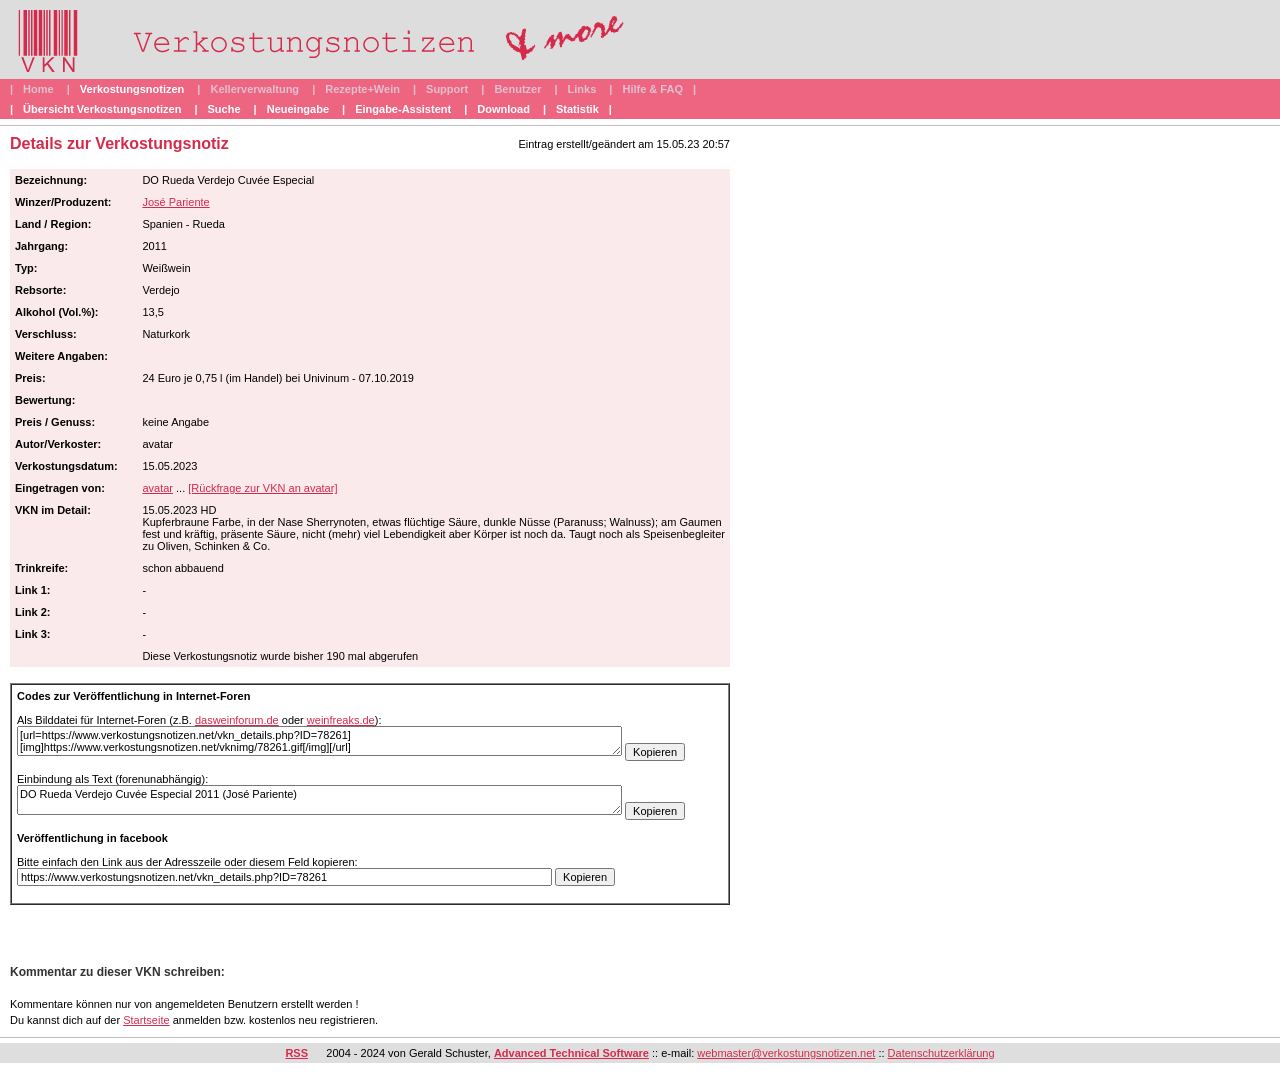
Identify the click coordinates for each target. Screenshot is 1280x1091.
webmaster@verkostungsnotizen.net (786, 1053)
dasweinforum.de (237, 720)
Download (503, 109)
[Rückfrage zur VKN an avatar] (262, 488)
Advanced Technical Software (571, 1053)
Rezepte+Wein (362, 89)
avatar (157, 488)
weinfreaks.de (341, 720)
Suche (224, 109)
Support (447, 89)
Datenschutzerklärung (941, 1053)
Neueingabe (298, 109)
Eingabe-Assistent (403, 109)
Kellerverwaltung (254, 89)
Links (582, 89)
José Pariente (175, 202)
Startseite (146, 1020)
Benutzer (517, 89)
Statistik (577, 109)
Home (38, 89)
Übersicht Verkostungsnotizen (102, 109)
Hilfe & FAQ (652, 89)
